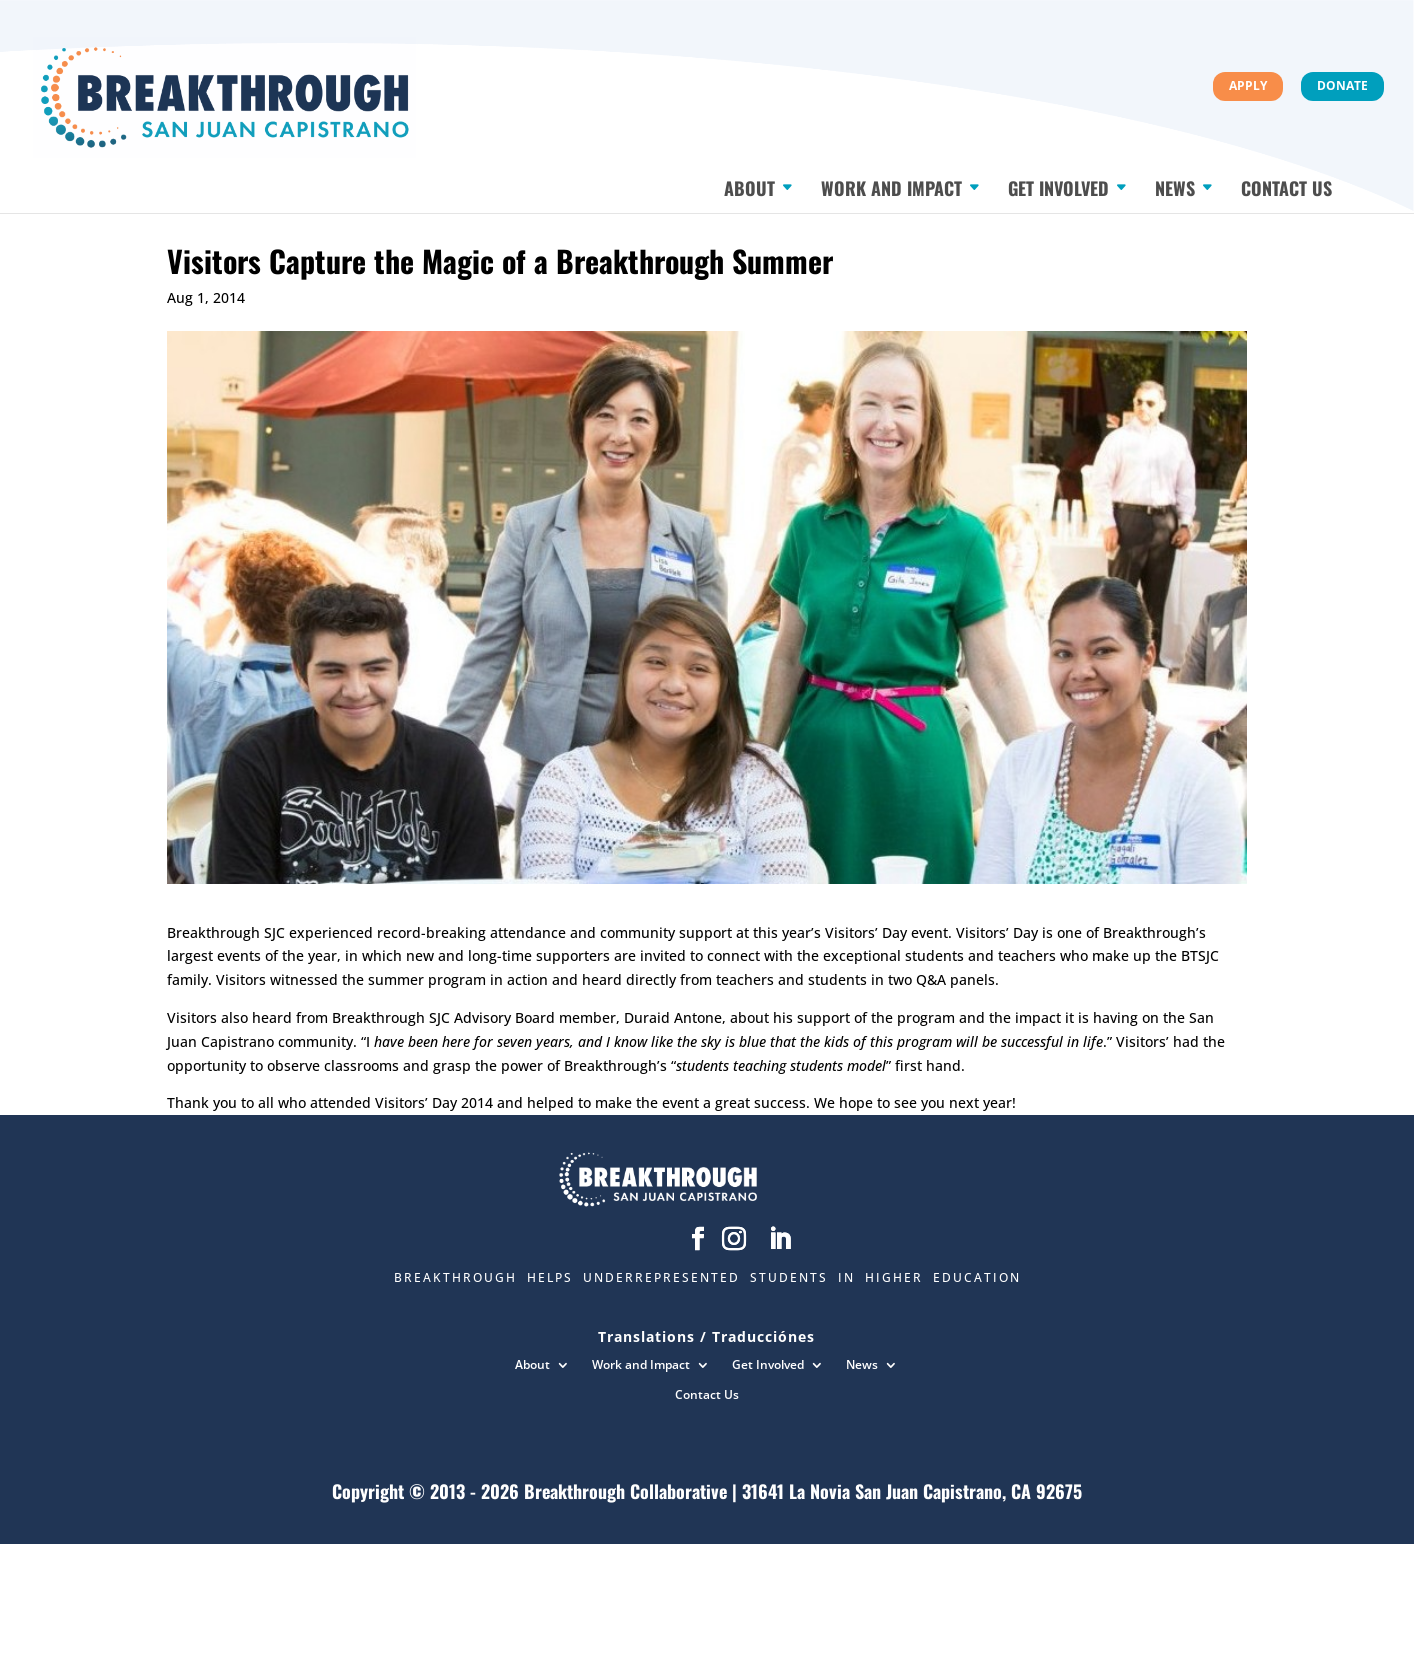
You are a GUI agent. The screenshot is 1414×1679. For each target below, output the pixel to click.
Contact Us (1286, 183)
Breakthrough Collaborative (625, 1491)
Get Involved (1058, 183)
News (1175, 183)
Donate (1342, 85)
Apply (1248, 85)
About (749, 183)
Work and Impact (891, 183)
